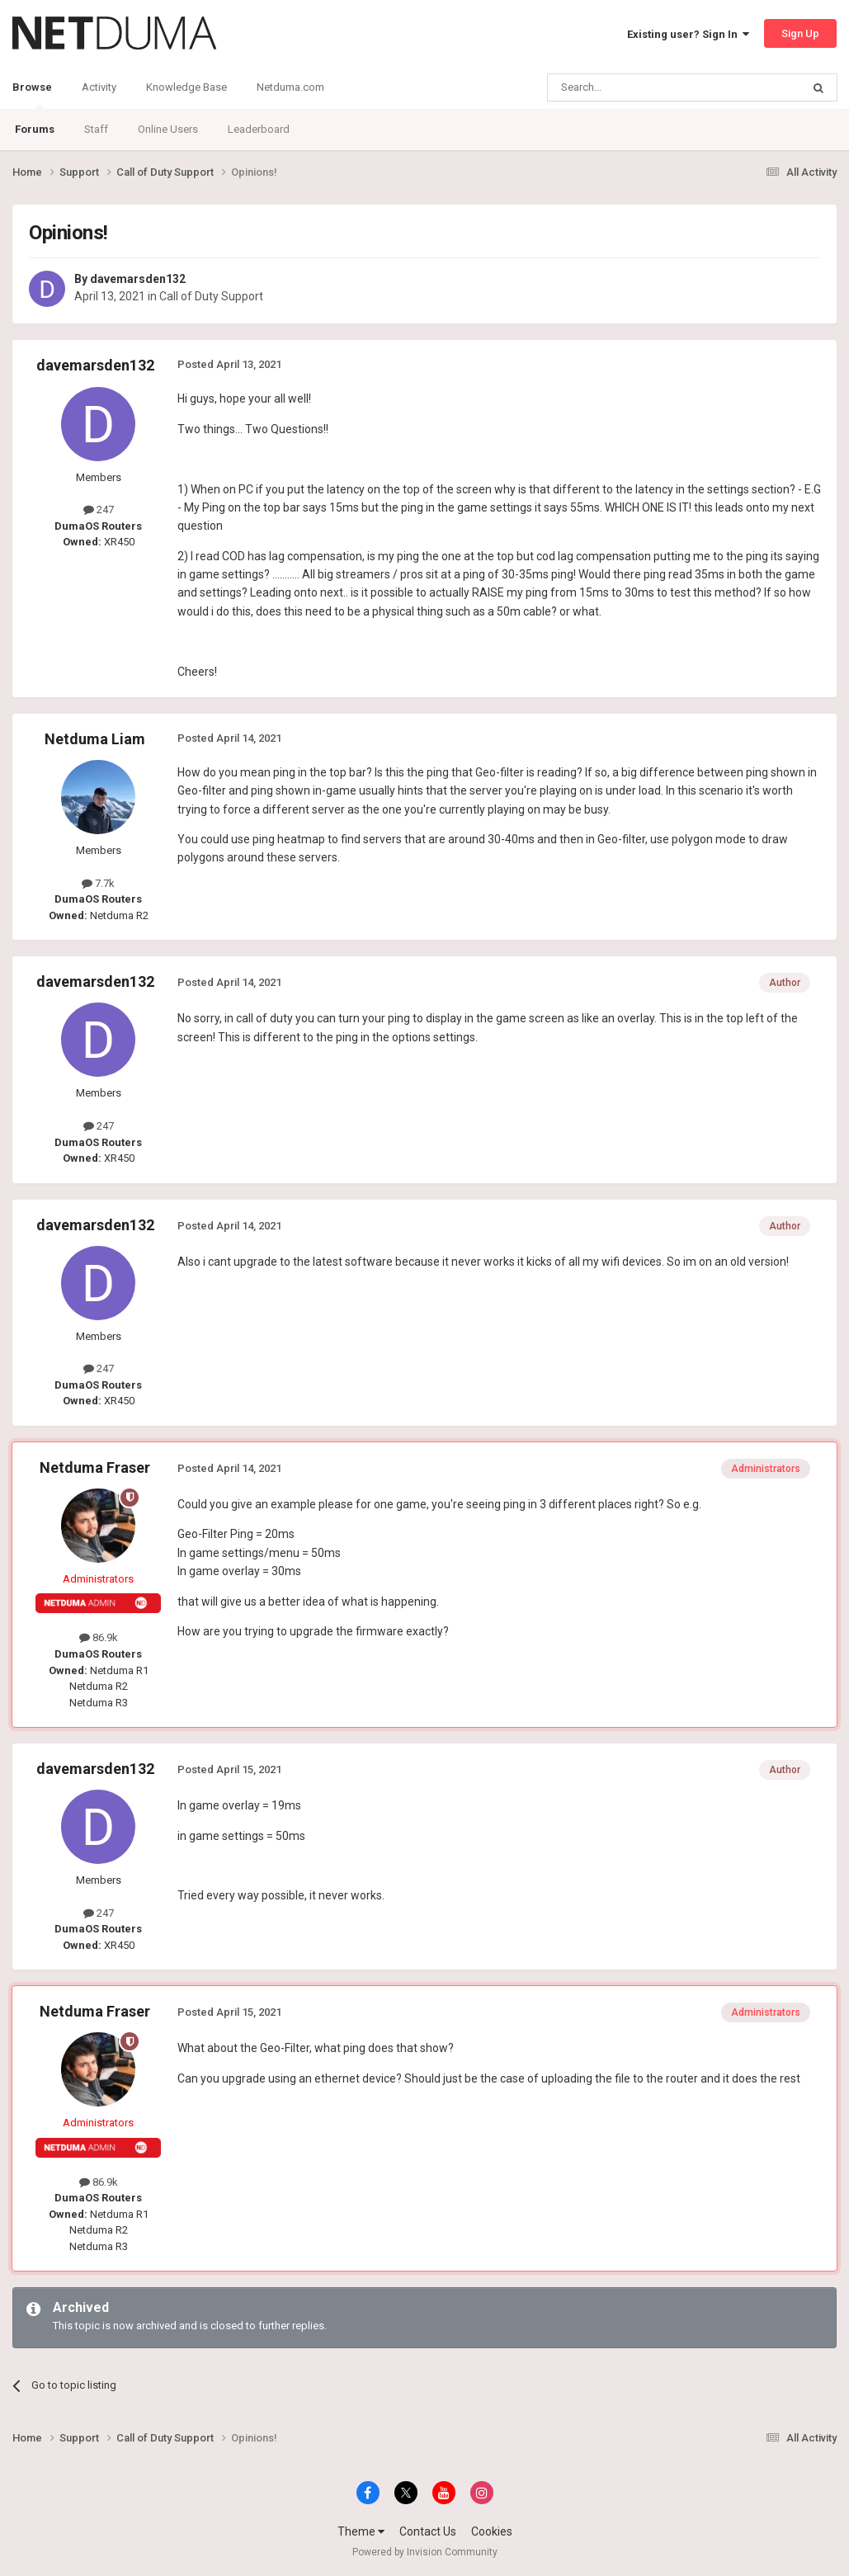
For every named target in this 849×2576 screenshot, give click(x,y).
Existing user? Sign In (688, 34)
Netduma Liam (95, 739)
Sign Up (800, 33)
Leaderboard (259, 129)
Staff (96, 129)
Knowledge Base (186, 87)
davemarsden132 (138, 278)
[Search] (635, 87)
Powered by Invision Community (425, 2552)
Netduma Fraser (95, 1467)
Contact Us (427, 2531)
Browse (32, 95)
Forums (34, 129)
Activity (99, 87)
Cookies (491, 2531)
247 (98, 509)
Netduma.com (290, 87)
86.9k (98, 1637)
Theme (360, 2531)
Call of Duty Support (211, 296)
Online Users (168, 129)
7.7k (98, 883)
